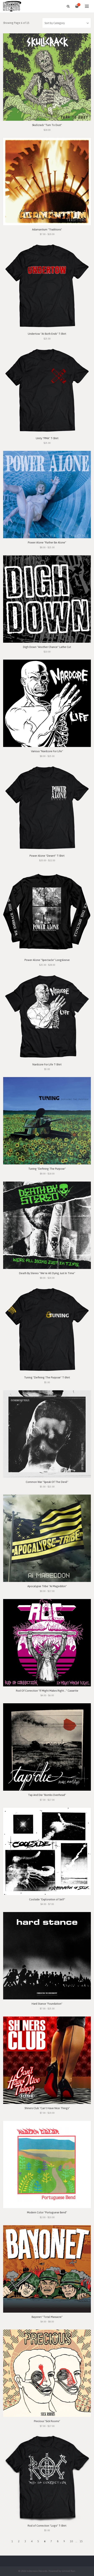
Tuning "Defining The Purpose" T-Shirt (47, 1377)
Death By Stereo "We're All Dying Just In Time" (47, 1273)
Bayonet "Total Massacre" (47, 2316)
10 (71, 2541)
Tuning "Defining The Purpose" (47, 1168)
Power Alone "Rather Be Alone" (47, 542)
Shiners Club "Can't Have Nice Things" (47, 2108)
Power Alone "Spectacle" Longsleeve (47, 960)
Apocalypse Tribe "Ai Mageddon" (47, 1586)
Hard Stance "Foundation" (47, 2003)
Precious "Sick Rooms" (47, 2421)
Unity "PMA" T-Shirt (47, 438)
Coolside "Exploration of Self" (47, 1899)
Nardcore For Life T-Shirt (47, 1064)
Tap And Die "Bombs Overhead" (47, 1795)
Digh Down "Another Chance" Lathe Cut (47, 647)
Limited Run (68, 2571)
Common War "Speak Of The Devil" (47, 1481)
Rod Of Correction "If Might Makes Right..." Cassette (47, 1690)
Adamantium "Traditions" (47, 229)
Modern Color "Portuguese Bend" (47, 2212)
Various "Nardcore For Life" (47, 751)
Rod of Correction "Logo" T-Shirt (47, 2525)
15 (81, 2541)
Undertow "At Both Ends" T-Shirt (47, 333)
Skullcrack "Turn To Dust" (47, 125)
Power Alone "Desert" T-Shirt (47, 855)
